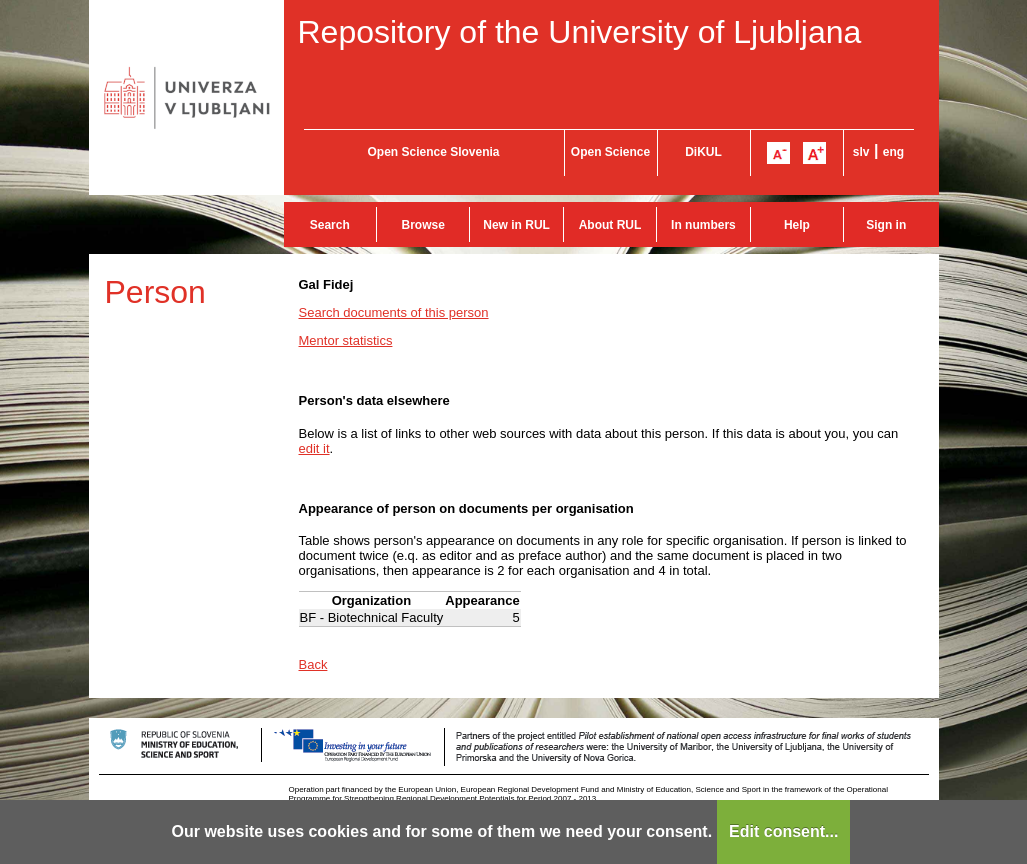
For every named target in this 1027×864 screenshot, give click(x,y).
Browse (423, 225)
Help (797, 225)
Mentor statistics (346, 340)
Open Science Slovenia (433, 152)
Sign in (886, 225)
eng (893, 152)
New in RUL (516, 225)
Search (330, 225)
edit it (314, 448)
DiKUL (703, 152)
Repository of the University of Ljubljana (580, 32)
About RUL (610, 225)
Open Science (610, 152)
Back (313, 664)
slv (861, 152)
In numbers (703, 225)
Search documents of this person (394, 312)
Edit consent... (783, 831)
